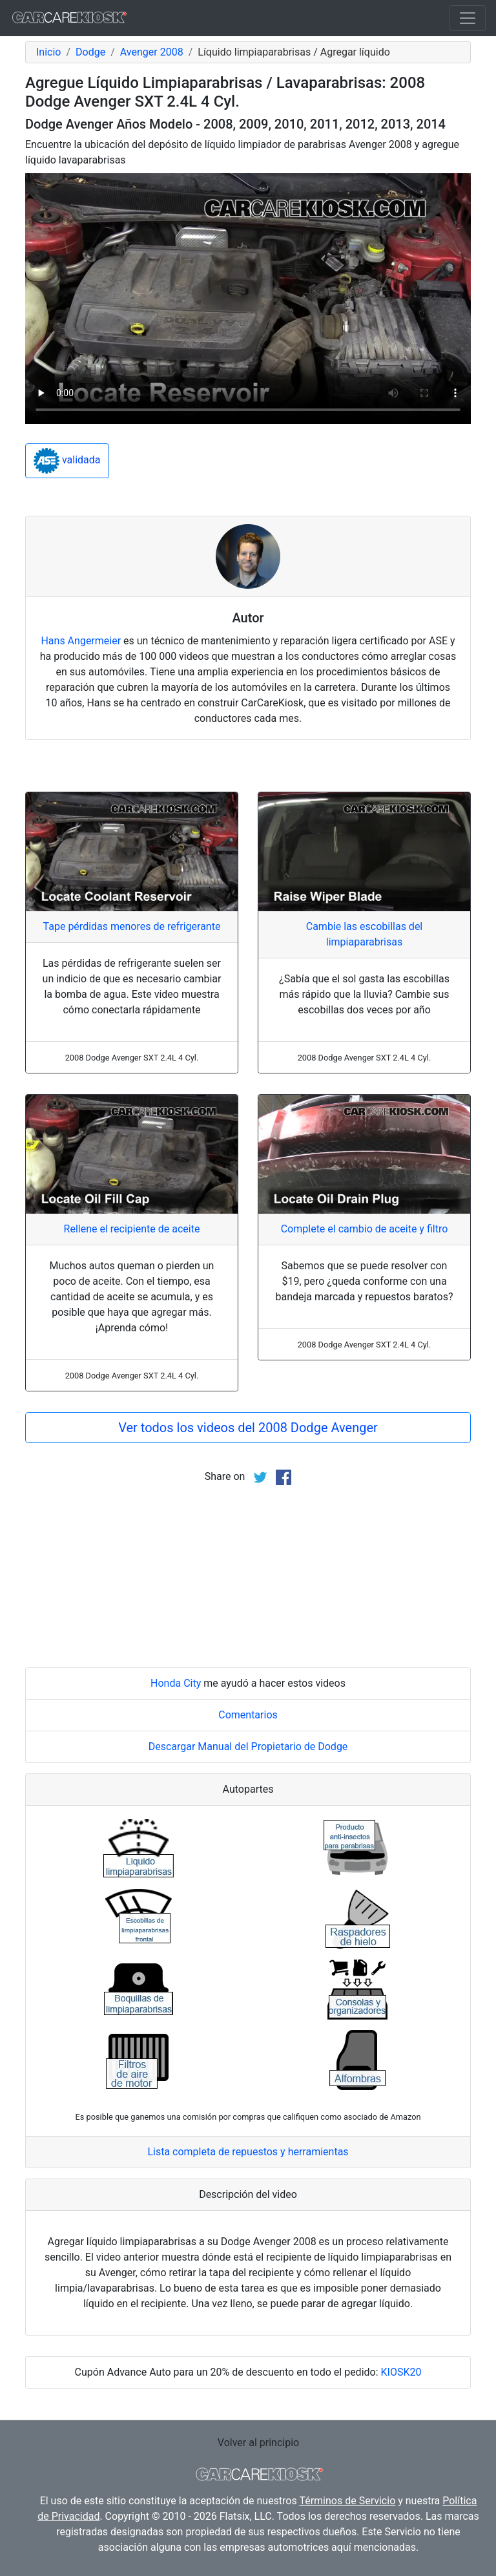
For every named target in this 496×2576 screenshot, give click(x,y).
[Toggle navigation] (468, 18)
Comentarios (248, 1715)
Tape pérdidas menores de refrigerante (132, 926)
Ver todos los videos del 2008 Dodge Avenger (248, 1427)
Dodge (90, 52)
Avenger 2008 (151, 52)
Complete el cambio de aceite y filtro (364, 1229)
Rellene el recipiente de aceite (132, 1229)
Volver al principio (258, 2442)
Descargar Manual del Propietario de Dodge (248, 1746)
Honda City (175, 1683)
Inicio (48, 52)
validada (67, 461)
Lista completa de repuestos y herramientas (247, 2152)
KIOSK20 (401, 2372)
